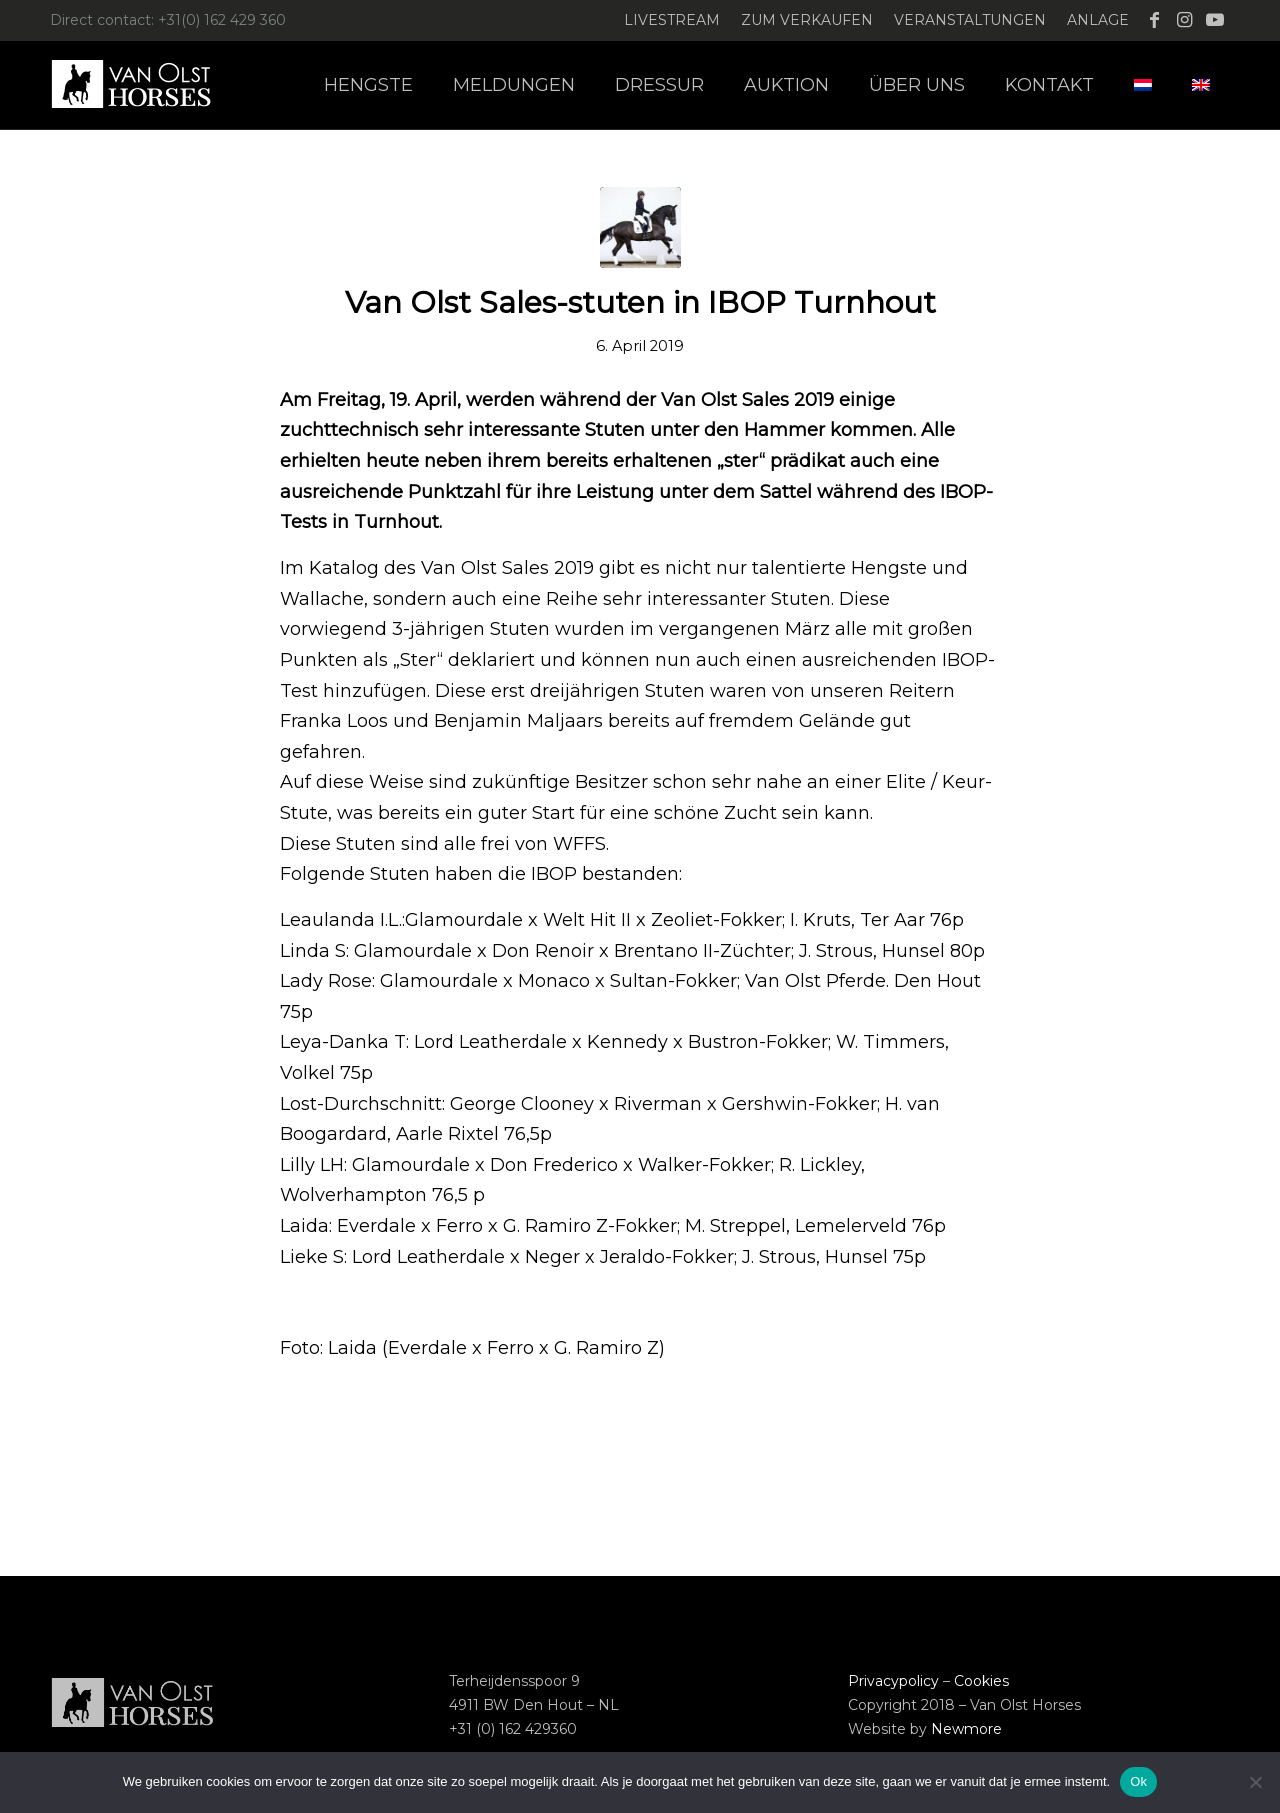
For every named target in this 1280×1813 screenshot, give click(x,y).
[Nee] (1255, 1782)
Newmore (966, 1729)
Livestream (672, 20)
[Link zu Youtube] (1215, 20)
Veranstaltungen (970, 20)
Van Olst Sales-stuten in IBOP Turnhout (640, 302)
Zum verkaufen (807, 20)
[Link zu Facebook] (1154, 20)
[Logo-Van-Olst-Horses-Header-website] (144, 85)
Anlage (1098, 20)
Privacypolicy (893, 1681)
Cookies (981, 1681)
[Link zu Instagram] (1184, 20)
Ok (1138, 1781)
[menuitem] (672, 20)
